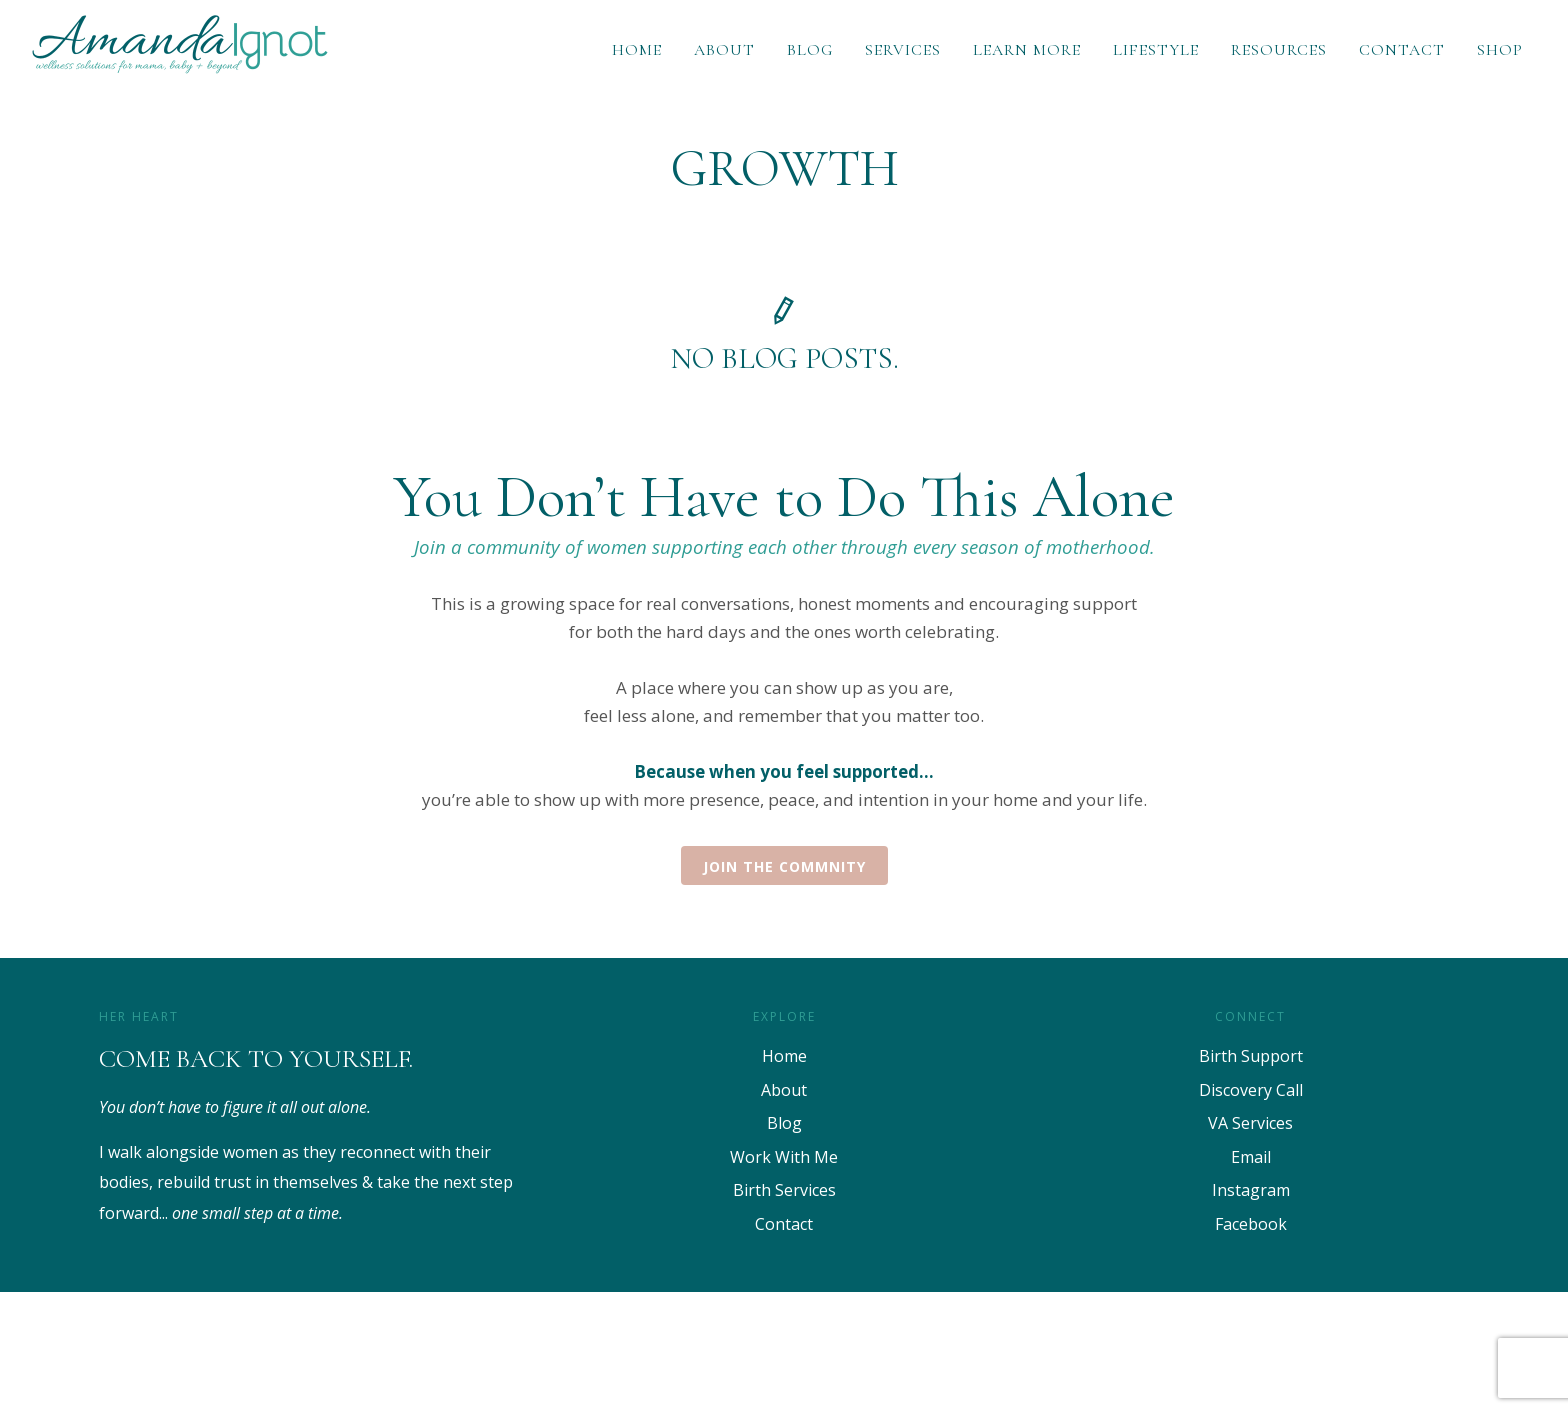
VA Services (1250, 1123)
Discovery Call (1251, 1090)
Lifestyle (1156, 50)
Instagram (1251, 1190)
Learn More (1027, 50)
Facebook (1251, 1224)
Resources (1279, 50)
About (724, 50)
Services (903, 50)
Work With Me (784, 1157)
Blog (810, 50)
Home (637, 50)
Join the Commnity (784, 866)
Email (1251, 1157)
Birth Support (1251, 1056)
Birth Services (784, 1190)
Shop (1500, 50)
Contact (1402, 50)
